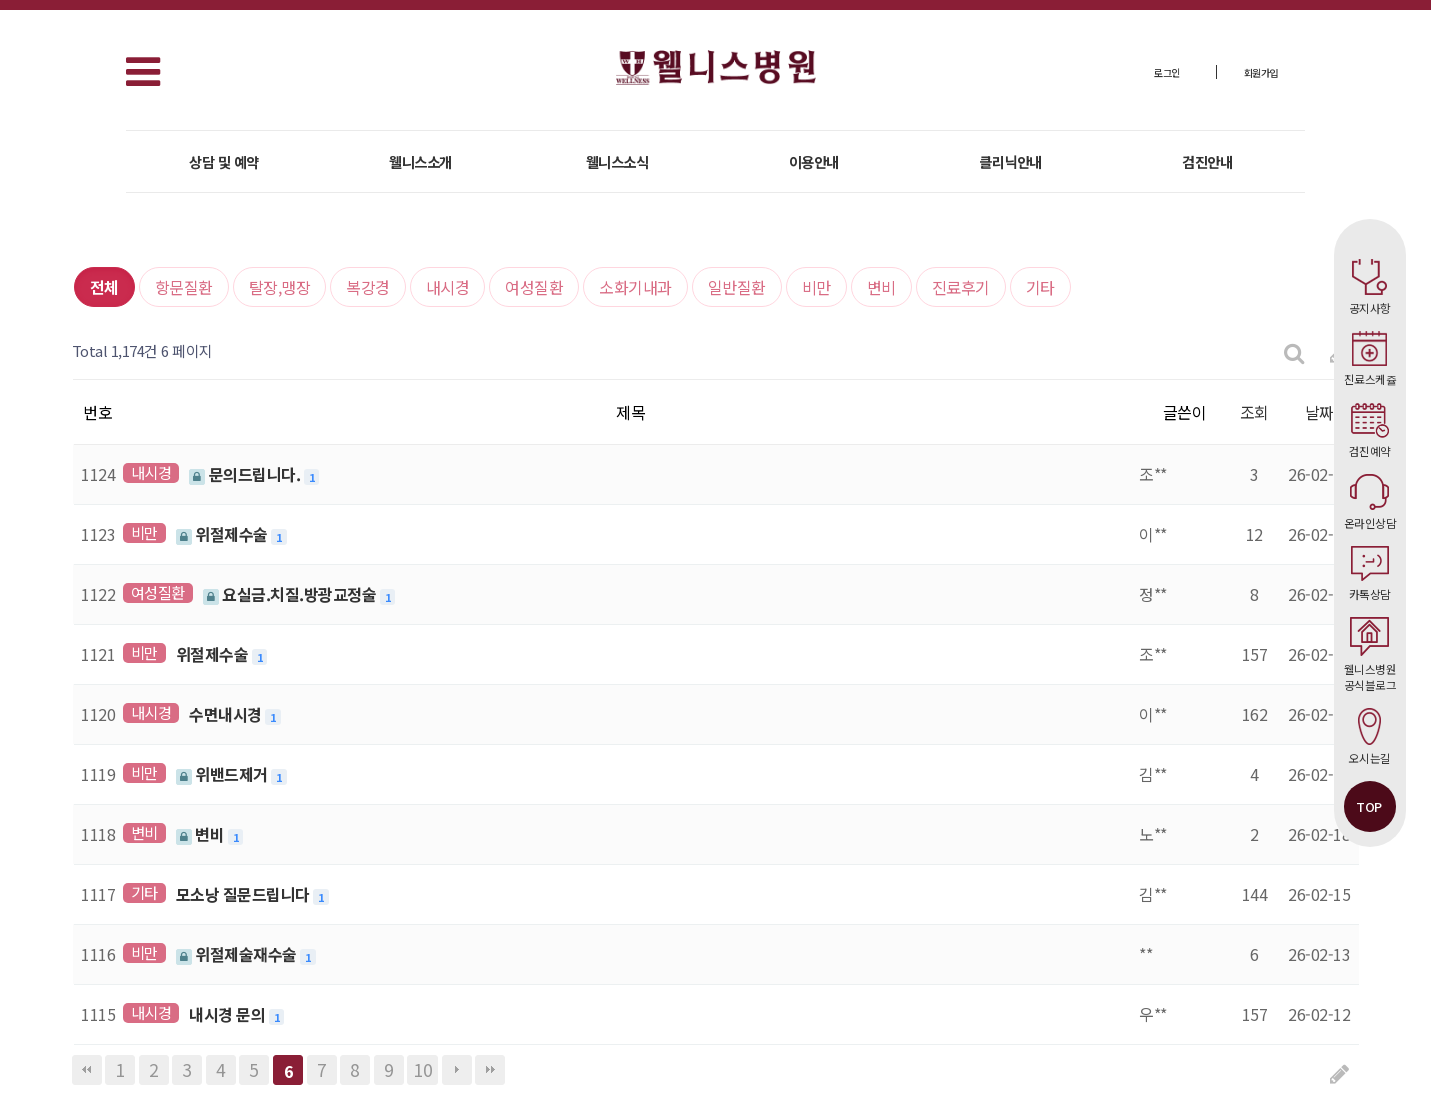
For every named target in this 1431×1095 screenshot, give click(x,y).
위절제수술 (224, 534)
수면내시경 (227, 714)
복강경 (368, 287)
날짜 (1319, 412)
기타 (1040, 287)
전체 (104, 287)
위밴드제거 (224, 774)
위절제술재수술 (238, 954)
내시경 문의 (229, 1014)
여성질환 (534, 287)
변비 (881, 287)
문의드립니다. (246, 474)
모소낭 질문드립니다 (245, 894)
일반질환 (737, 287)
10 (422, 1069)
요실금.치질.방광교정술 (291, 594)
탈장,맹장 (280, 287)
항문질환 (184, 287)
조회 (1254, 412)
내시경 (448, 287)
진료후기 (961, 287)
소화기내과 (635, 287)
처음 (87, 1070)
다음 (457, 1070)
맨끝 (490, 1070)
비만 (816, 287)
